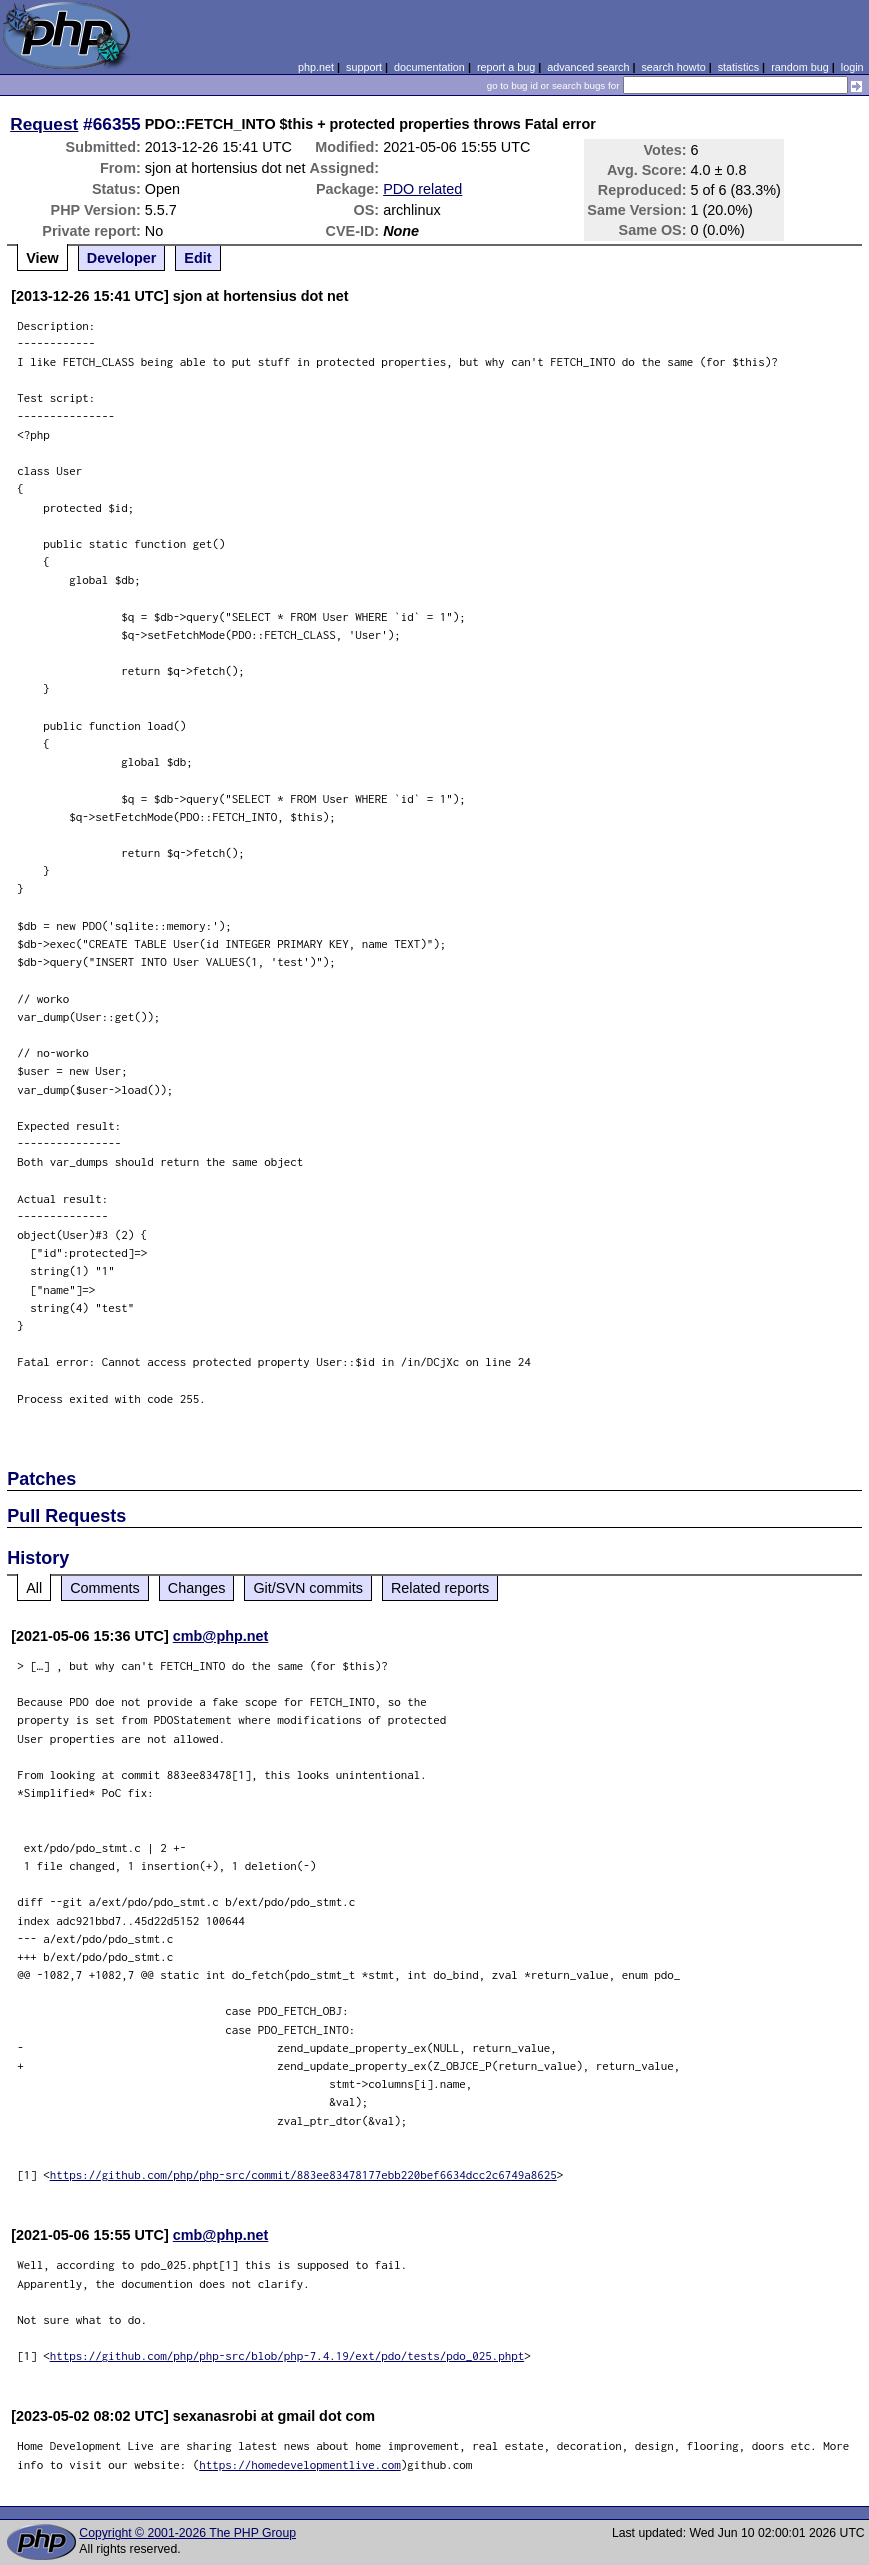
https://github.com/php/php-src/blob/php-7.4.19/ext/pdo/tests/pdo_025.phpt (287, 2355)
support (364, 67)
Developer (122, 258)
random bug (800, 67)
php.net (316, 67)
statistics (738, 67)
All (34, 1588)
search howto (673, 67)
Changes (197, 1588)
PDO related (422, 189)
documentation (429, 67)
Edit (197, 258)
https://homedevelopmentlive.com (300, 2464)
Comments (105, 1588)
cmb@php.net (221, 1636)
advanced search (588, 67)
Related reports (440, 1588)
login (852, 67)
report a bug (506, 67)
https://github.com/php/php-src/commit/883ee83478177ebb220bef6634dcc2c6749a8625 (303, 2174)
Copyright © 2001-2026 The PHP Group (187, 2533)
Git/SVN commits (308, 1588)
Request (44, 124)
